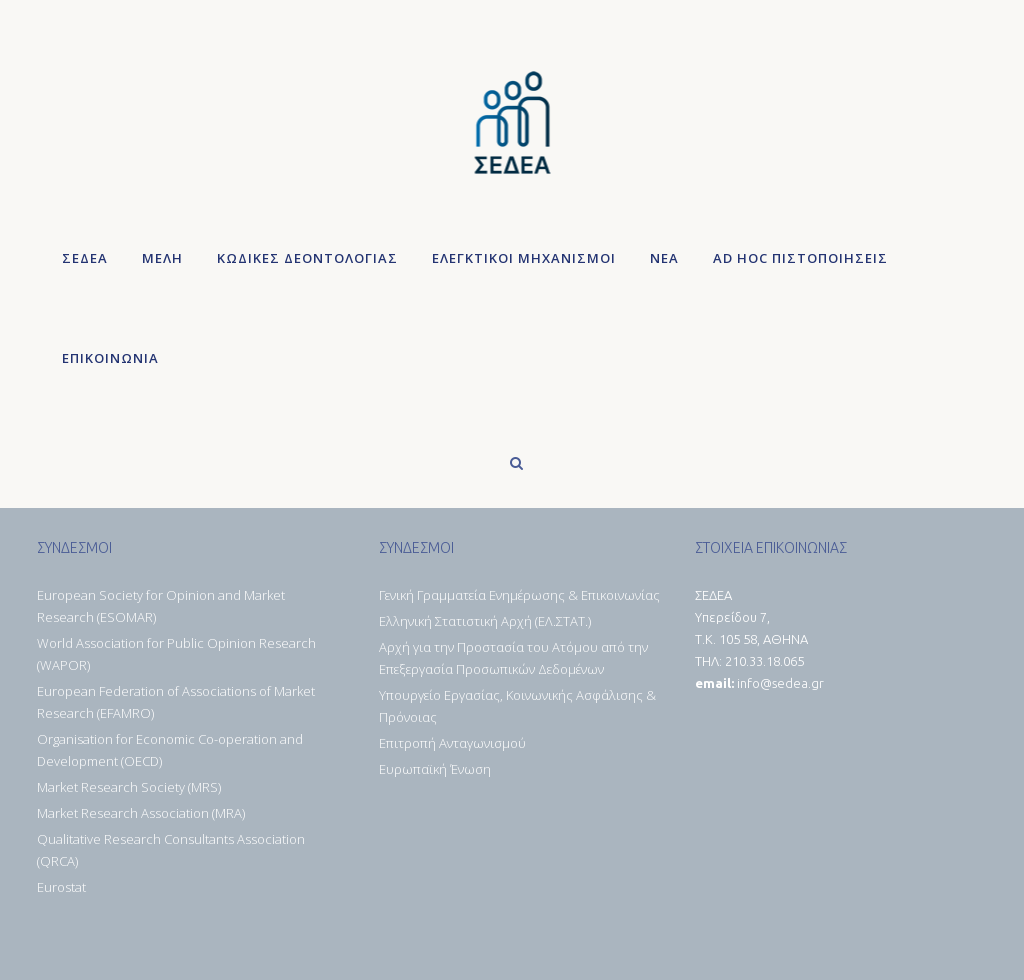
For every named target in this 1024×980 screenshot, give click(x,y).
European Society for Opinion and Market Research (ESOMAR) (161, 606)
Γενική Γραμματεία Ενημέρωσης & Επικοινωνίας (519, 595)
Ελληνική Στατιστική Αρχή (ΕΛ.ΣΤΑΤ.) (485, 621)
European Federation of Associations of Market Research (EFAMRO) (176, 702)
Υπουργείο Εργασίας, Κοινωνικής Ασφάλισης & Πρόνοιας (517, 706)
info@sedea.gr (780, 683)
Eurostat (61, 887)
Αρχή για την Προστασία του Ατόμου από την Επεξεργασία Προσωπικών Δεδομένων (513, 658)
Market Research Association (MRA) (141, 813)
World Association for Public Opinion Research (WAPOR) (176, 654)
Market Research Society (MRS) (129, 787)
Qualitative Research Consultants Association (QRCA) (171, 850)
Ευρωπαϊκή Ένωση (435, 769)
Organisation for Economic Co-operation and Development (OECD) (170, 750)
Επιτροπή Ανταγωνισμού (452, 743)
